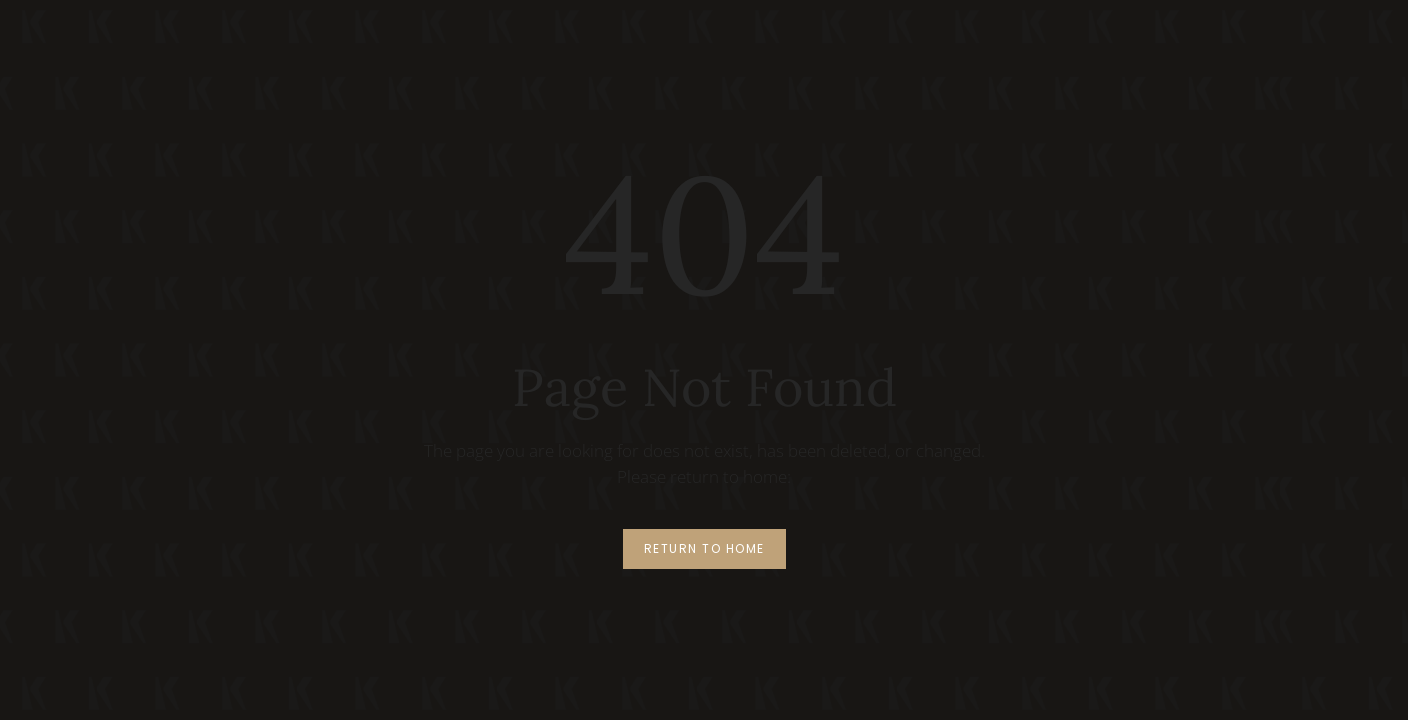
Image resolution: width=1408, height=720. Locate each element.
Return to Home (704, 548)
